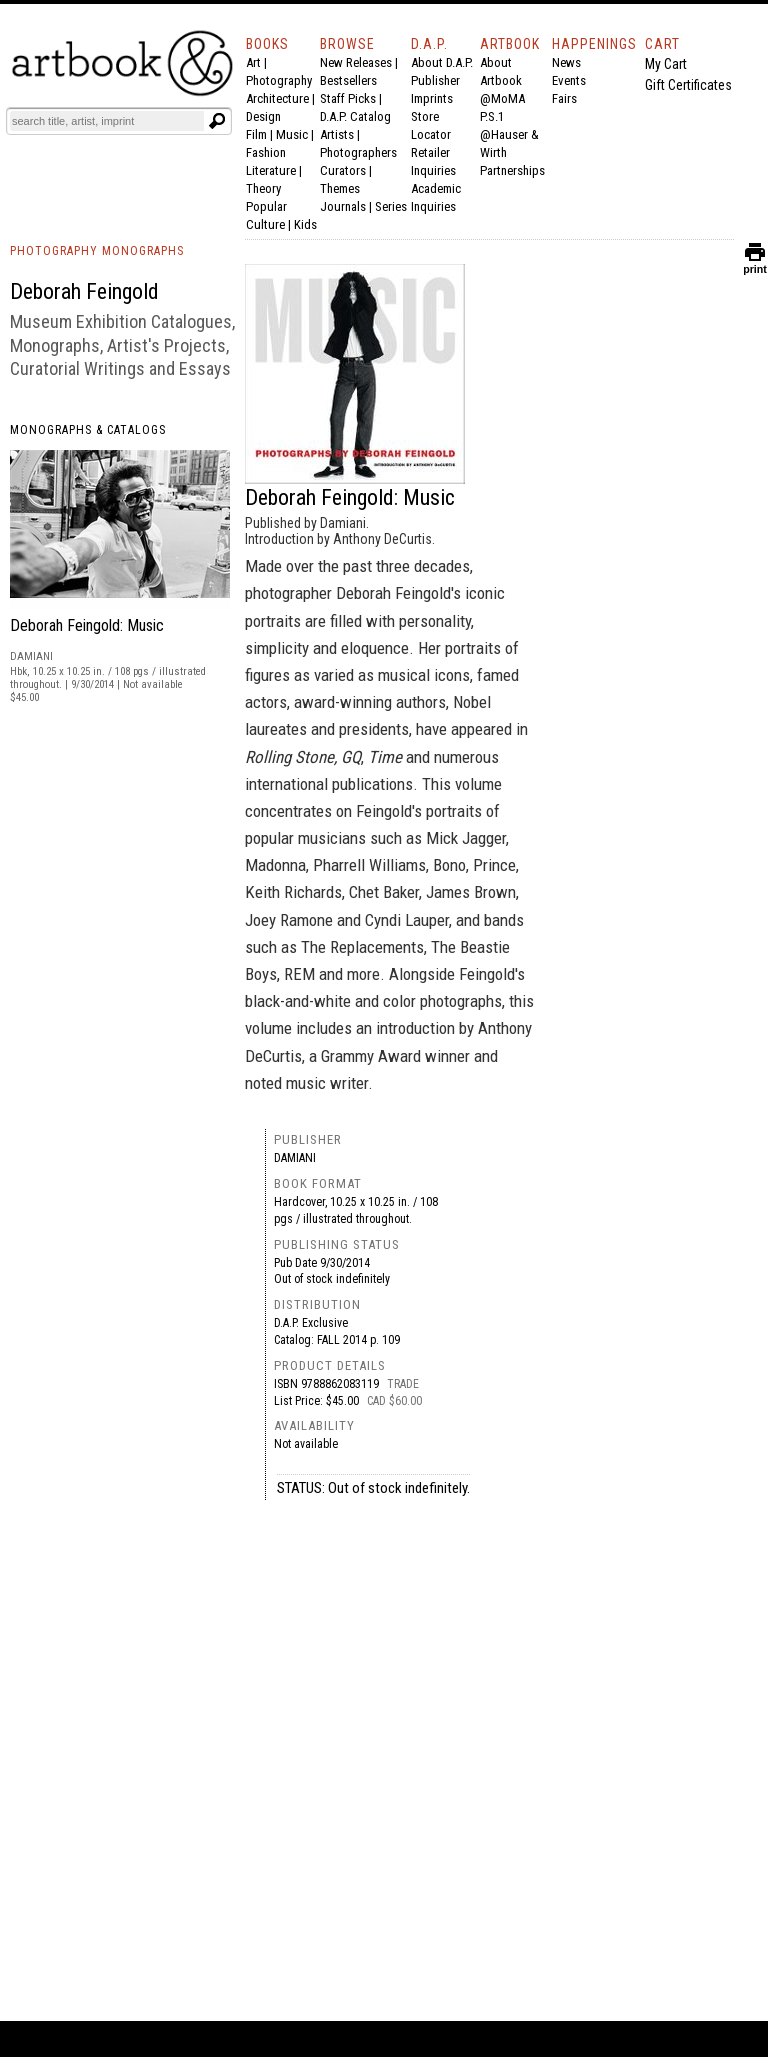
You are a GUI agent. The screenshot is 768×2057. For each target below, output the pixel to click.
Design (263, 116)
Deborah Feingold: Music (87, 625)
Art (253, 62)
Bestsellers (348, 80)
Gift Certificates (688, 85)
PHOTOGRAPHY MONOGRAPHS (97, 251)
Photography (279, 80)
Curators (343, 170)
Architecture (277, 98)
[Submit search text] (217, 121)
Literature (271, 170)
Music (292, 134)
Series (391, 206)
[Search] (107, 121)
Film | (261, 134)
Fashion (266, 152)
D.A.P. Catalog (355, 116)
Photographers (358, 152)
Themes (340, 188)
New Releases (356, 62)
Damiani (295, 1158)
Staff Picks (348, 98)
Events (569, 80)
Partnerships (512, 170)
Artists (337, 134)
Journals (343, 206)
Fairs (564, 98)
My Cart (666, 64)
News (566, 62)
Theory (263, 188)
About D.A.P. (442, 62)
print (755, 264)
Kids (305, 224)
